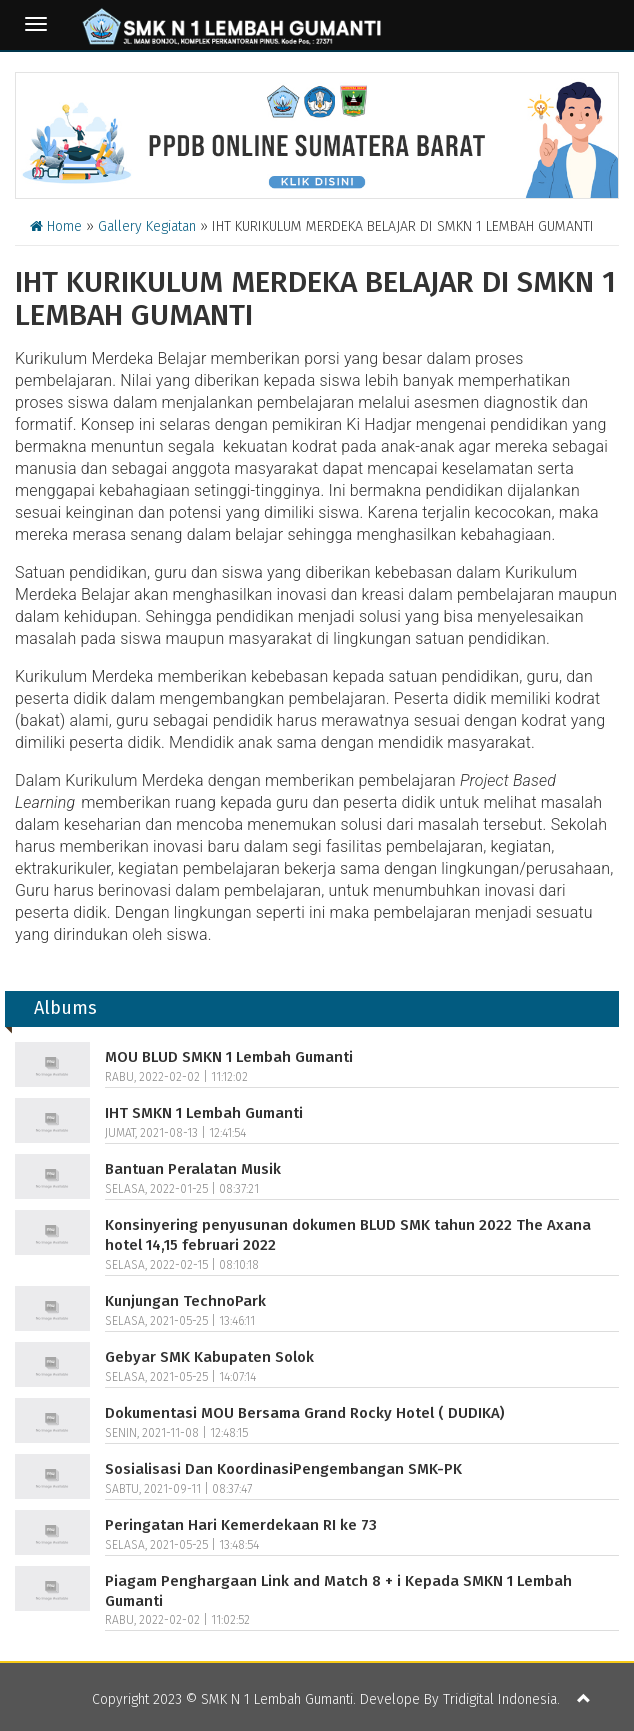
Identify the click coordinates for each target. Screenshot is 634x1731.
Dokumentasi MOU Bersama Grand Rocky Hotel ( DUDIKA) (305, 1413)
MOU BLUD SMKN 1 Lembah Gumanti (229, 1057)
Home (56, 226)
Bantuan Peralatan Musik (193, 1169)
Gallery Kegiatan (147, 226)
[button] (584, 1700)
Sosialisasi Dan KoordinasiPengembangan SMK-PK (283, 1469)
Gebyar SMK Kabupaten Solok (209, 1357)
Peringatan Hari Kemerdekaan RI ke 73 (241, 1525)
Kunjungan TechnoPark (185, 1301)
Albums (65, 1008)
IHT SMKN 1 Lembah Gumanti (204, 1113)
